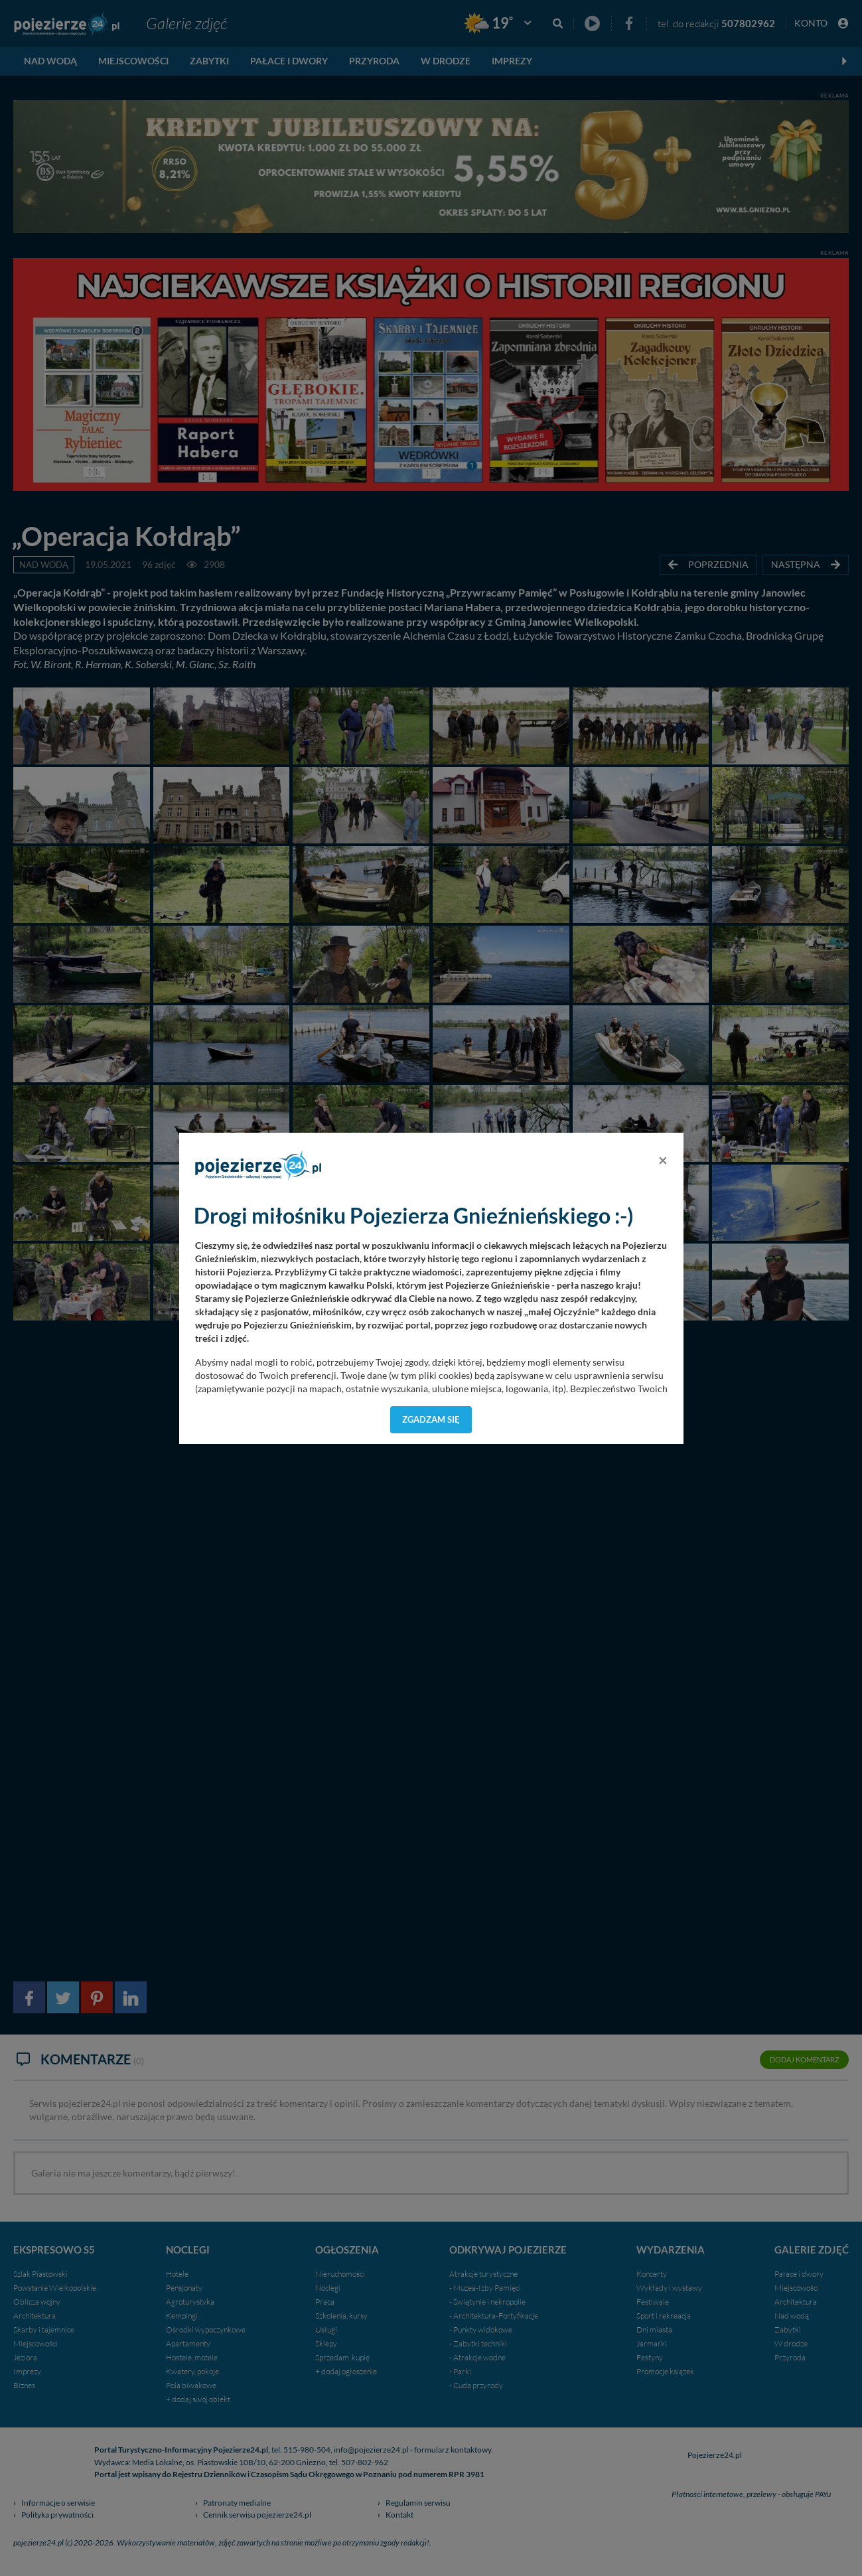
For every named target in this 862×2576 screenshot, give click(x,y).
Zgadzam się (431, 1419)
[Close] (663, 1160)
